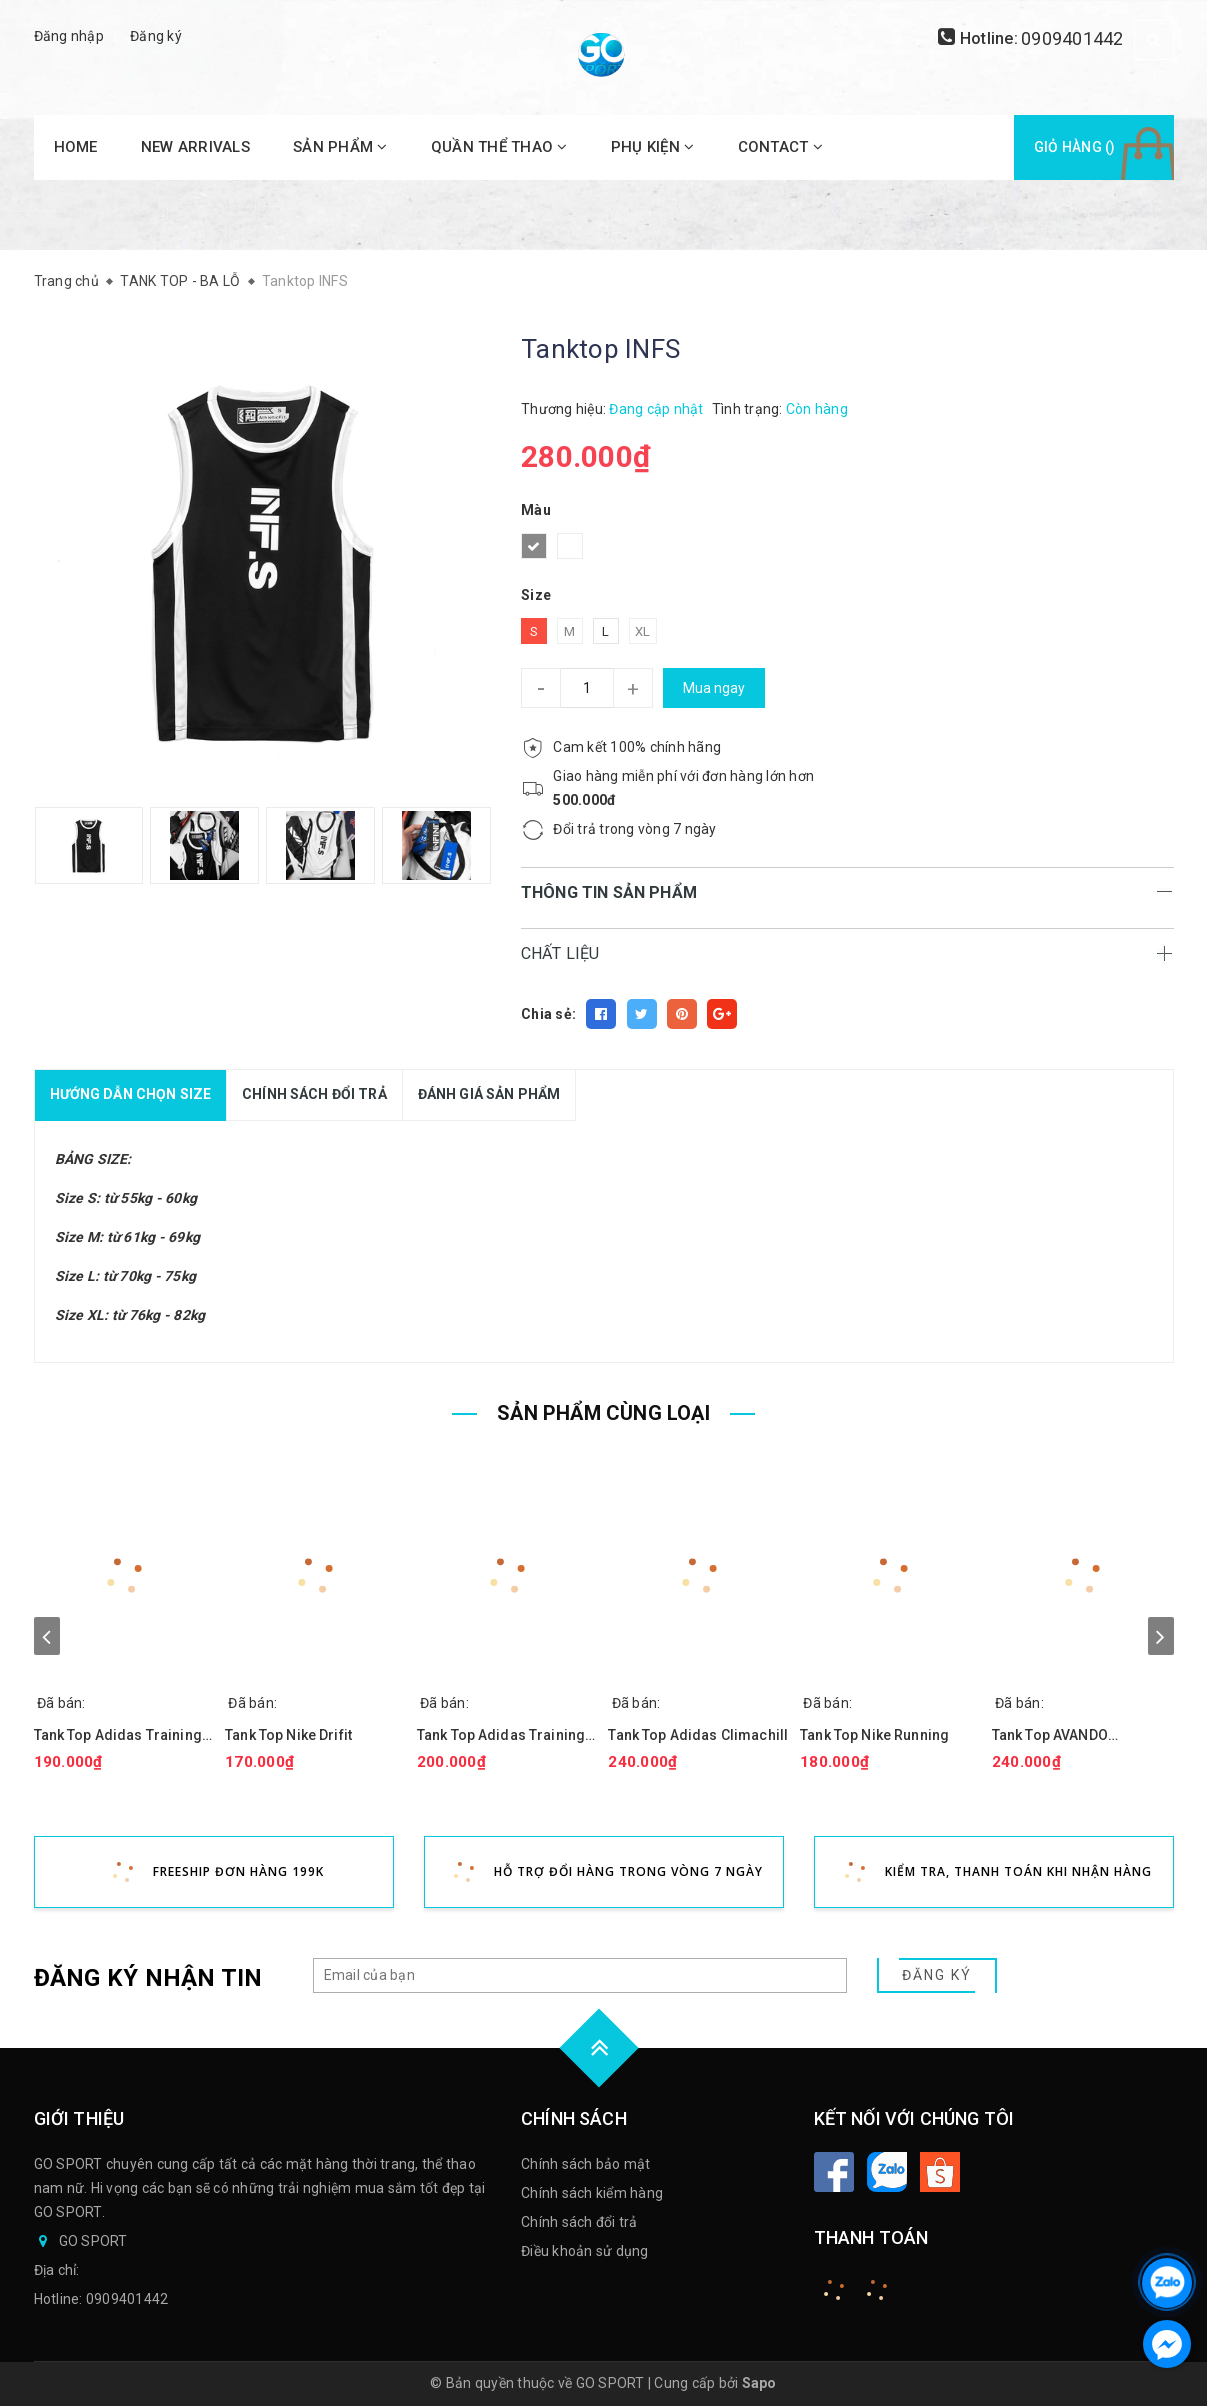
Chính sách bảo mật (586, 2164)
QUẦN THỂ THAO (499, 147)
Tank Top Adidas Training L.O (118, 1735)
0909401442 (1072, 38)
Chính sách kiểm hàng (592, 2193)
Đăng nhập (69, 36)
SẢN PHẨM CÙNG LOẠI (603, 1413)
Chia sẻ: (548, 1014)
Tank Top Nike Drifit (288, 1735)
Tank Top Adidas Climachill (698, 1735)
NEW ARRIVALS (195, 147)
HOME (76, 147)
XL (643, 631)
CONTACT (780, 147)
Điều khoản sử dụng (585, 2251)
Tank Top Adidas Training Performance (501, 1735)
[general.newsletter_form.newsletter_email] (580, 1975)
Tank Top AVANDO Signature (1050, 1735)
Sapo (759, 2383)
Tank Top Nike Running (874, 1735)
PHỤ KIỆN (653, 147)
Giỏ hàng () (1075, 147)
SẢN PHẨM (340, 147)
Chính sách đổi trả (579, 2222)
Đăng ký (156, 36)
